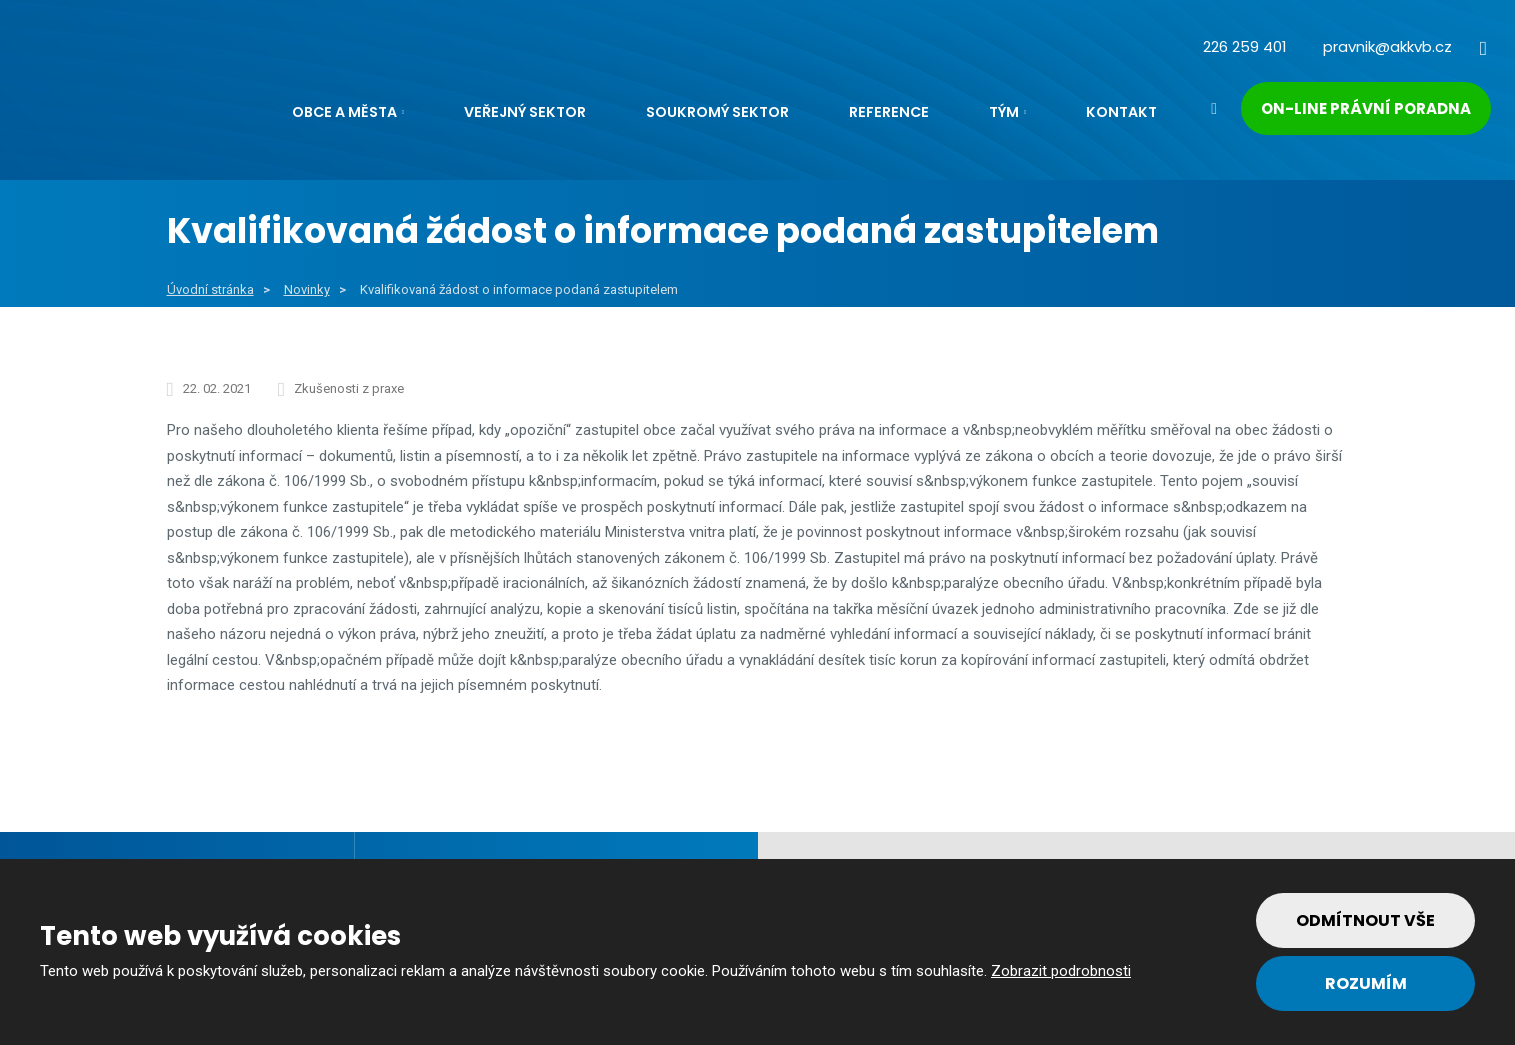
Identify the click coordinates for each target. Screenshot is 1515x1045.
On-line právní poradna (1366, 108)
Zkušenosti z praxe (349, 388)
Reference (889, 112)
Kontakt (1121, 112)
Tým (1004, 112)
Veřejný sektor (525, 112)
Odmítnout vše (1365, 920)
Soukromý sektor (717, 112)
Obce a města (344, 112)
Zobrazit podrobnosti (1061, 971)
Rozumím (1366, 983)
